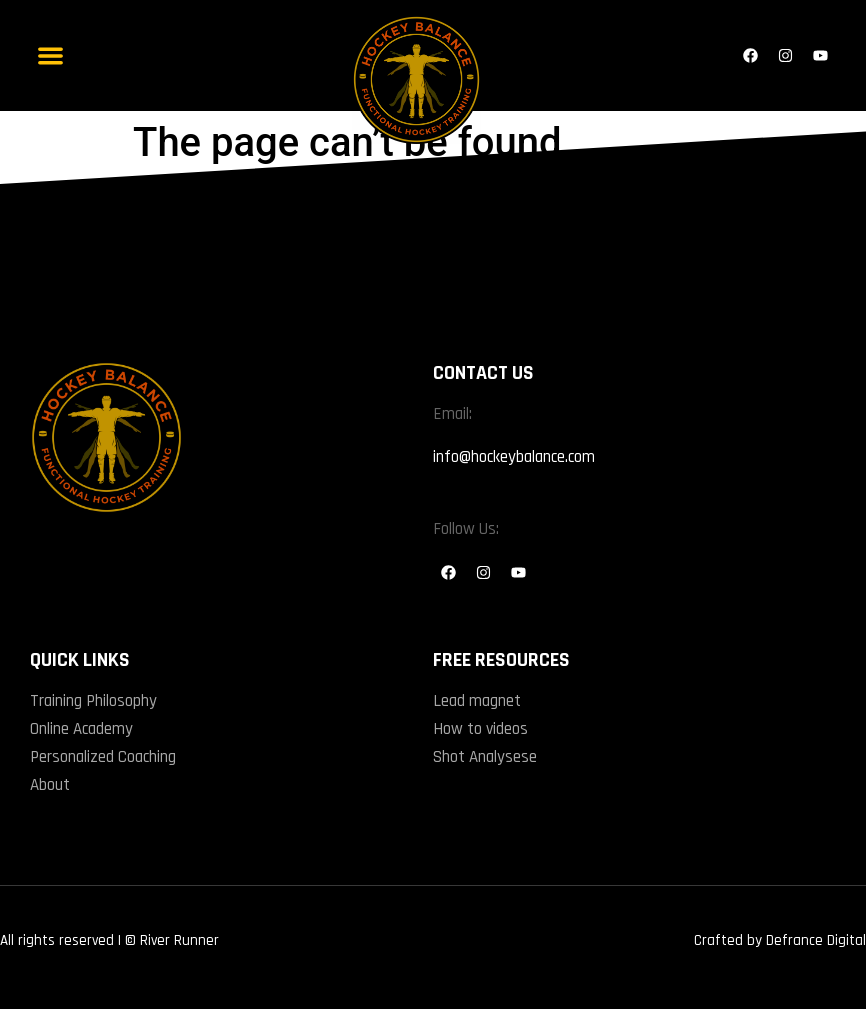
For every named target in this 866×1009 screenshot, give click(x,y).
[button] (50, 55)
